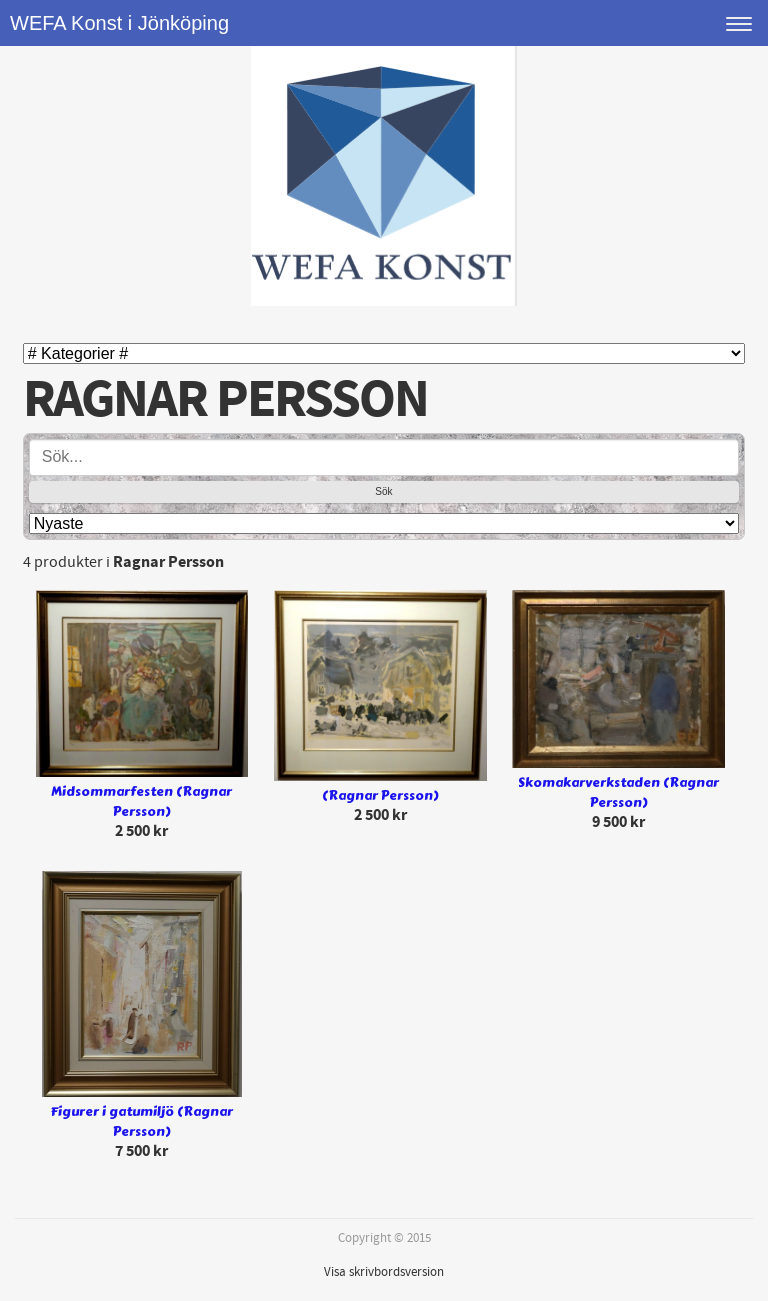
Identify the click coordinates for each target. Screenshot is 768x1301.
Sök (383, 491)
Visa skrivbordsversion (384, 1272)
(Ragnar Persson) (380, 796)
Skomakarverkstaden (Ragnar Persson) (618, 793)
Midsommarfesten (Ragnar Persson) (141, 802)
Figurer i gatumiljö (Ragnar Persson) (141, 1122)
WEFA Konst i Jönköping (119, 23)
